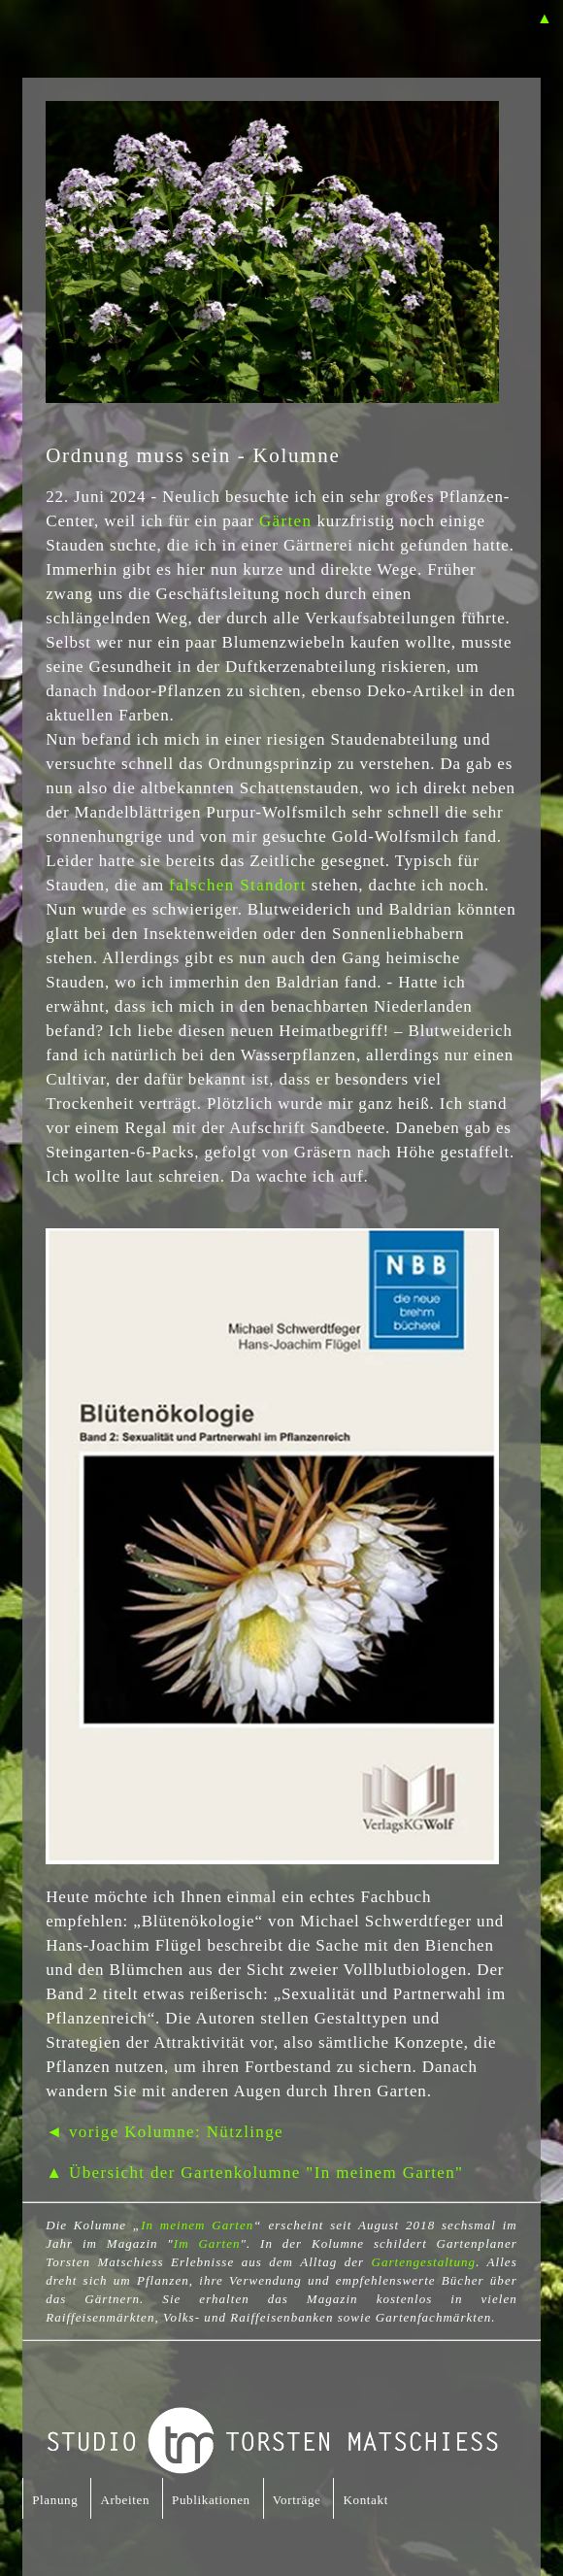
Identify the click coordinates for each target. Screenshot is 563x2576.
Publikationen (211, 2499)
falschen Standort (238, 885)
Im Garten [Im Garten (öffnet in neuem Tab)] (207, 2243)
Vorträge (297, 2499)
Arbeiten (124, 2499)
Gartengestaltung (423, 2262)
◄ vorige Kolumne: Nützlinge (164, 2132)
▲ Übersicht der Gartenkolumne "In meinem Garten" (254, 2172)
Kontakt (365, 2499)
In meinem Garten (197, 2225)
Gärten (285, 521)
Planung (55, 2499)
